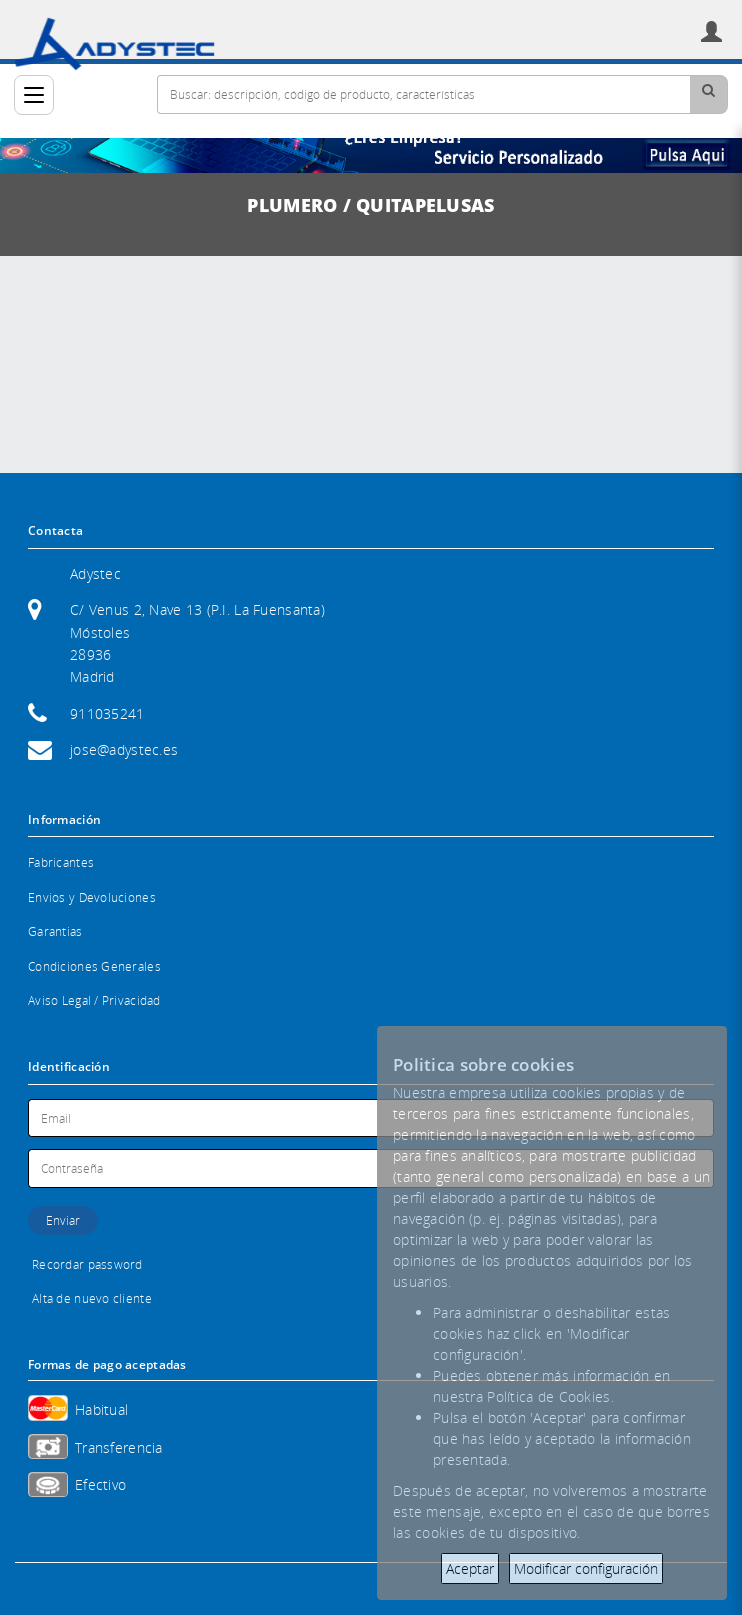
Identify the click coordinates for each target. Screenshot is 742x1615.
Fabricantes (61, 862)
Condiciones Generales (94, 966)
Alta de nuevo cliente (92, 1298)
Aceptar (470, 1568)
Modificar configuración (586, 1568)
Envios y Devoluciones (92, 897)
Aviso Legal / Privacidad (94, 1000)
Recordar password (87, 1264)
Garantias (55, 931)
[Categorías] (34, 95)
